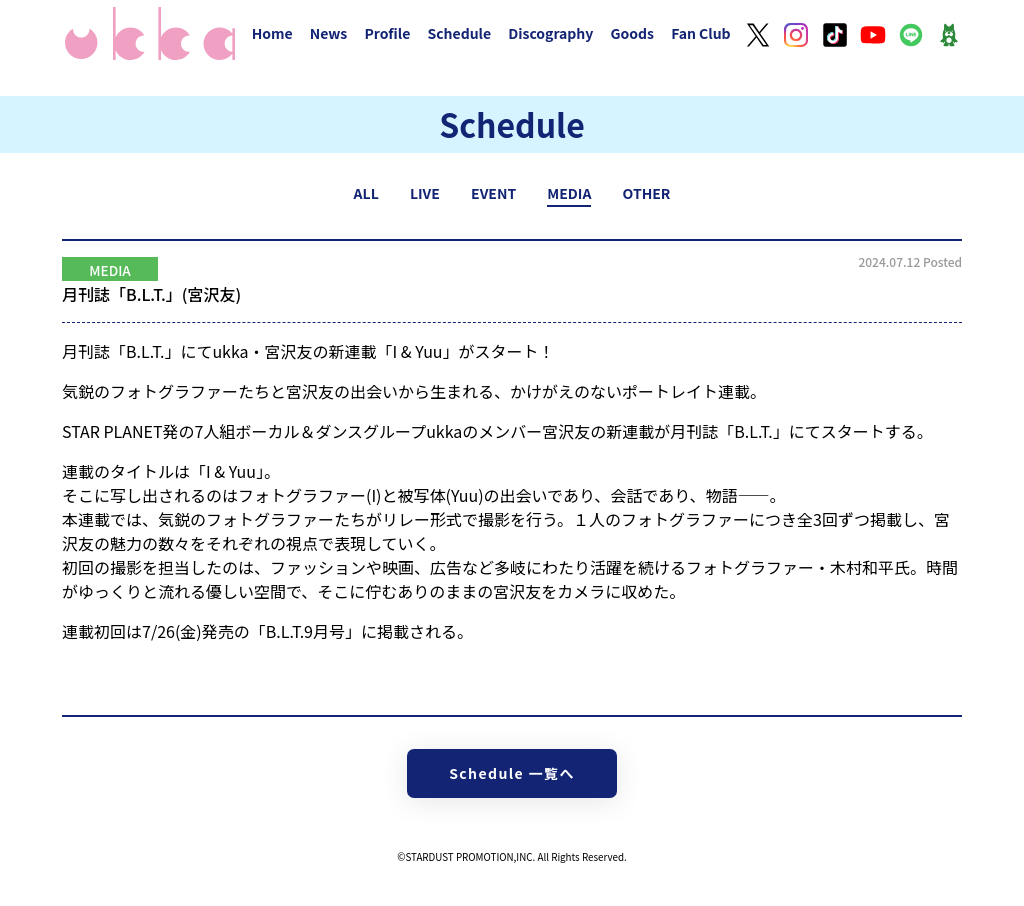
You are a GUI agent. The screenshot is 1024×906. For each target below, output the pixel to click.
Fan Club (701, 33)
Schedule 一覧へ (512, 773)
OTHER (647, 193)
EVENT (493, 193)
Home (272, 33)
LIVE (425, 193)
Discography (550, 33)
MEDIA (569, 193)
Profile (387, 33)
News (329, 33)
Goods (632, 33)
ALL (366, 193)
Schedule (459, 33)
